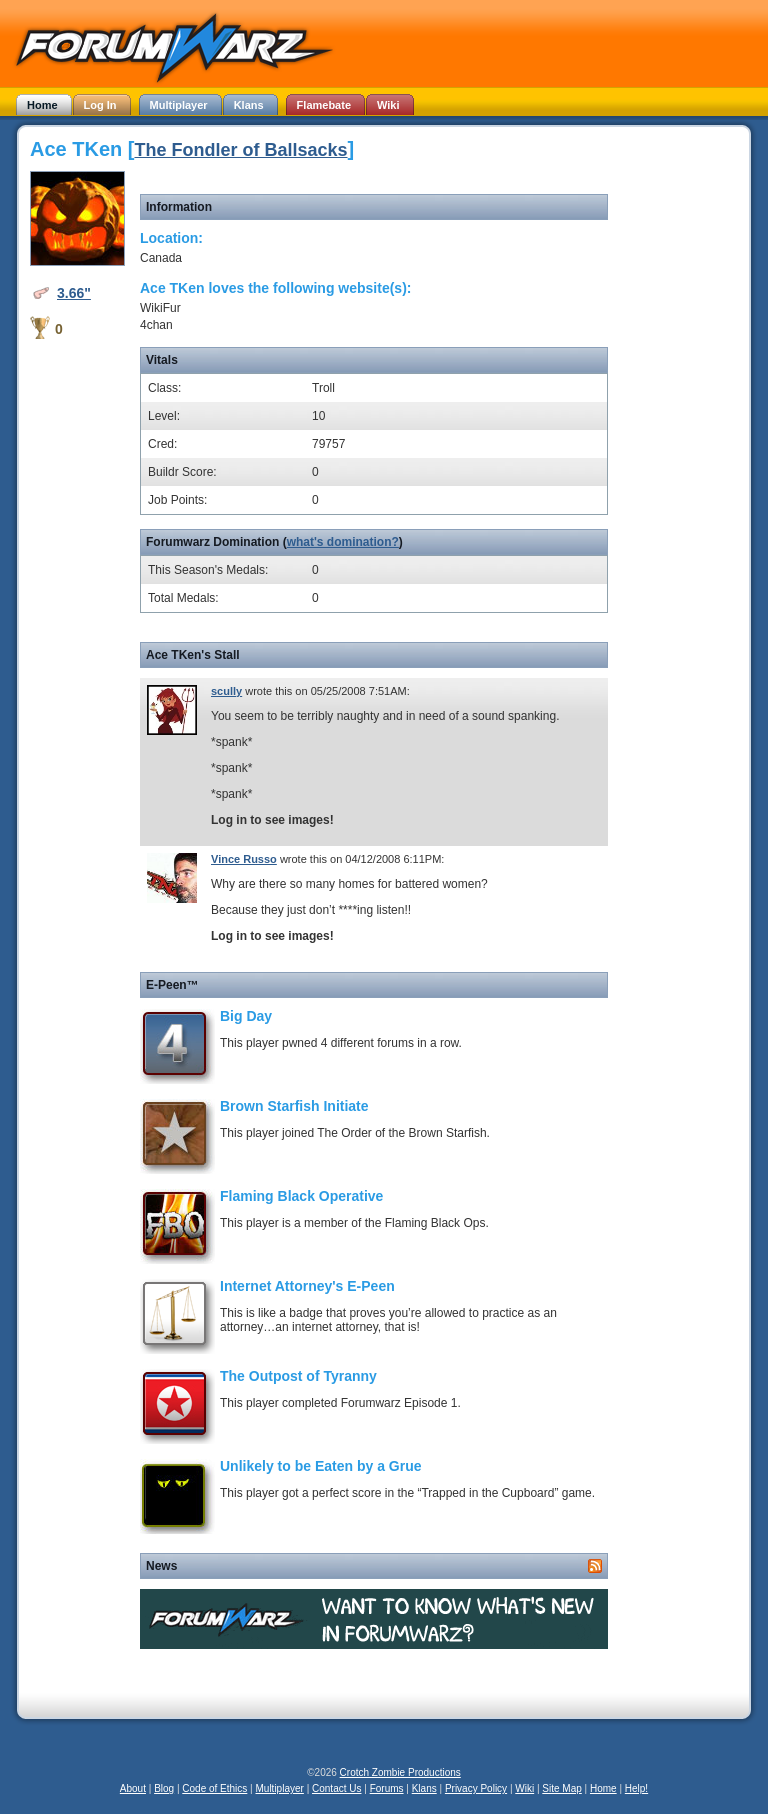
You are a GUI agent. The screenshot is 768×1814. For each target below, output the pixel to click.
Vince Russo (244, 859)
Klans (424, 1788)
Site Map (561, 1788)
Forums (387, 1788)
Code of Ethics (214, 1788)
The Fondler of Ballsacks (240, 150)
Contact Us (336, 1788)
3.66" (74, 293)
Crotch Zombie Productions (400, 1772)
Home (603, 1788)
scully (226, 691)
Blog (164, 1788)
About (133, 1788)
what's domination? (343, 542)
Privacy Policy (476, 1788)
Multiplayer (280, 1788)
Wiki (524, 1788)
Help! (636, 1788)
